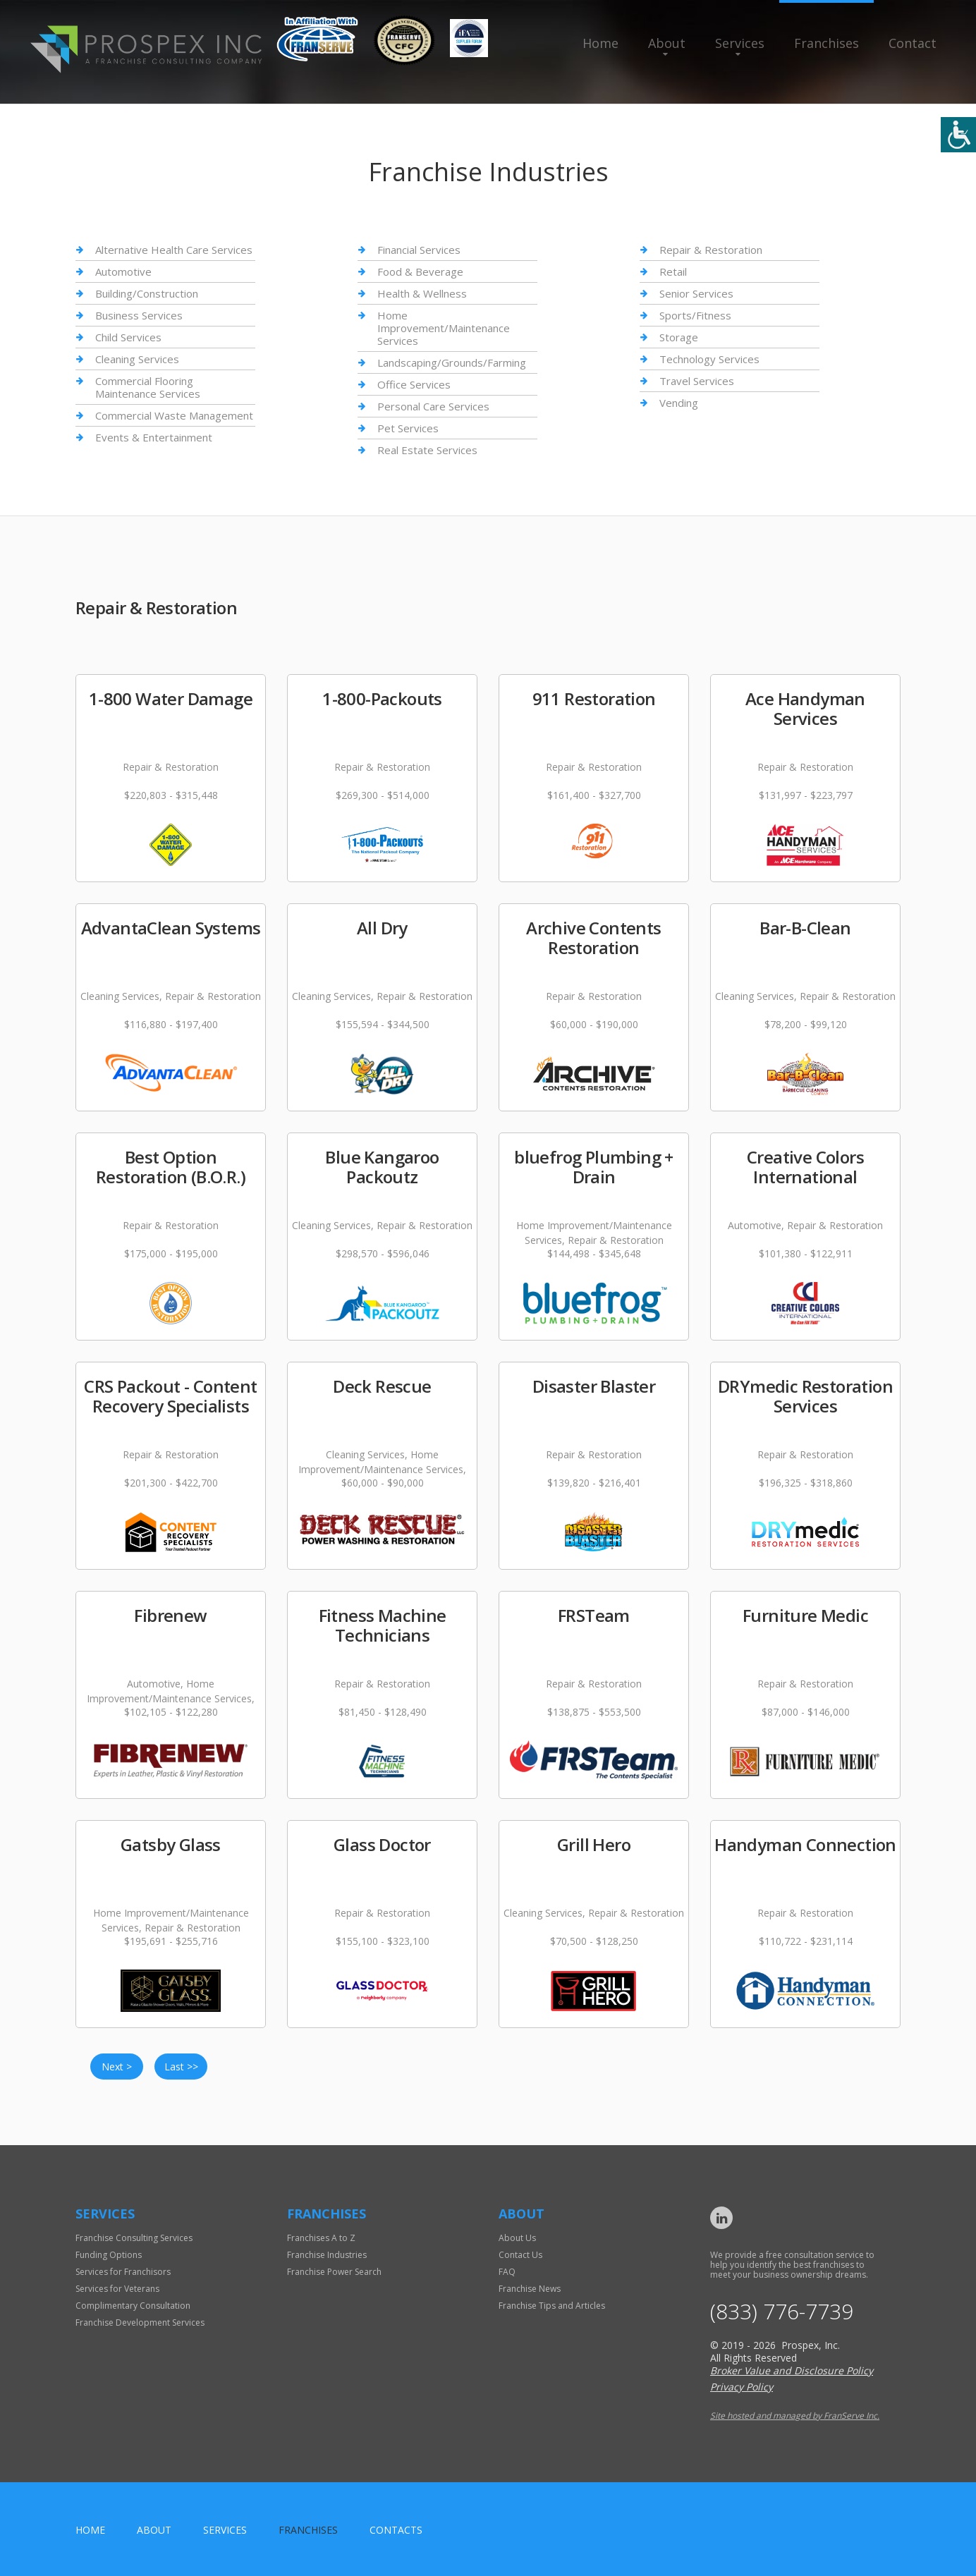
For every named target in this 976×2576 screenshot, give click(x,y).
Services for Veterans (117, 2289)
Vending (678, 403)
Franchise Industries (327, 2255)
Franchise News (530, 2289)
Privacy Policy (741, 2386)
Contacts (396, 2530)
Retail (673, 271)
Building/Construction (146, 293)
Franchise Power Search (334, 2272)
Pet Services (408, 428)
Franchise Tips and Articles (552, 2306)
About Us (517, 2238)
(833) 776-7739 (781, 2311)
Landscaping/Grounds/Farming (451, 362)
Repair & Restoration (710, 250)
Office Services (414, 384)
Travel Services (696, 381)
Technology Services (709, 359)
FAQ (507, 2272)
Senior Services (696, 293)
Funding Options (108, 2255)
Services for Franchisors (123, 2272)
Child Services (128, 337)
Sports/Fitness (695, 315)
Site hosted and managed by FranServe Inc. (794, 2416)
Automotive (123, 271)
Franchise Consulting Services (134, 2238)
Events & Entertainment (153, 437)
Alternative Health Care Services (173, 250)
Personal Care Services (433, 406)
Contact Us (520, 2255)
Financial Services (418, 250)
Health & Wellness (422, 293)
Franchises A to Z (321, 2238)
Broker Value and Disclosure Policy (791, 2370)
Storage (678, 337)
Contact (913, 43)
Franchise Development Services (140, 2322)
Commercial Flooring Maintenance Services (147, 387)
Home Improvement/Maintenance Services (443, 328)
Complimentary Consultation (132, 2306)
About (666, 43)
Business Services (139, 315)
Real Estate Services (427, 450)
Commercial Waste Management (174, 415)
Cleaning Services (137, 359)
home (90, 2530)
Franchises (826, 43)
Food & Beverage (420, 271)
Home (600, 43)
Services (739, 43)
